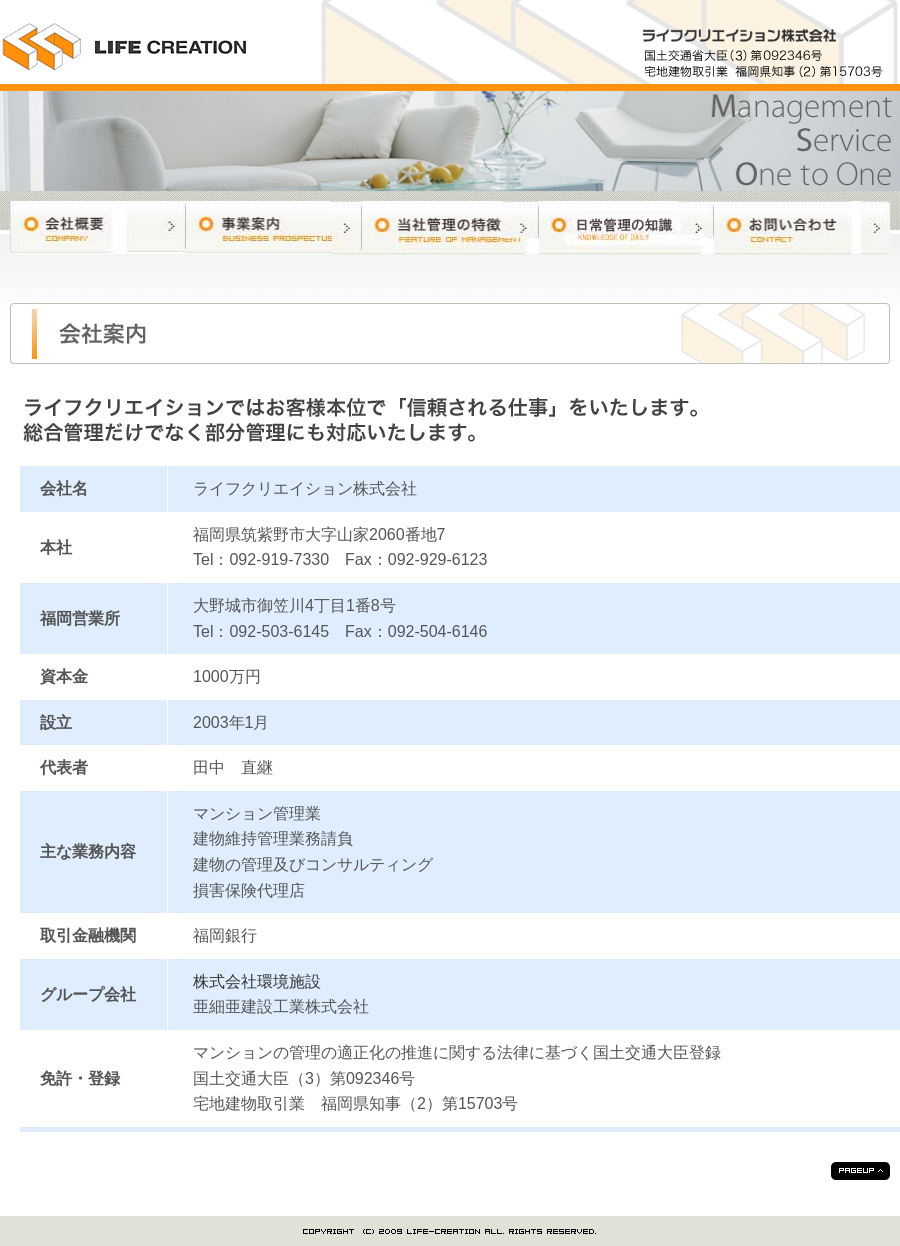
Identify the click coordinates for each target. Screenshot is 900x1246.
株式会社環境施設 (257, 981)
